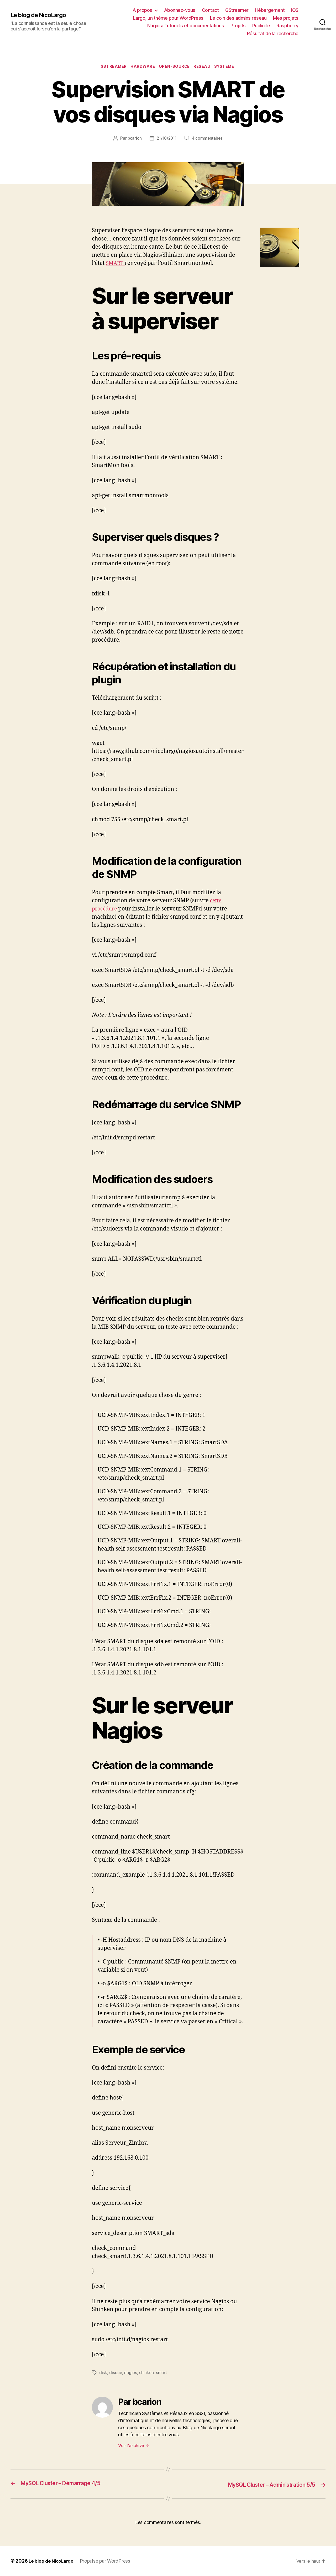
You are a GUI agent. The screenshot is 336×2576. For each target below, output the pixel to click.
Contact (210, 10)
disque (115, 2373)
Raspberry (287, 25)
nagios (130, 2373)
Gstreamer (110, 67)
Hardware (141, 67)
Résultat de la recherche (272, 33)
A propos (142, 10)
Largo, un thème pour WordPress (168, 18)
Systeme (228, 67)
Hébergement (270, 10)
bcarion (133, 139)
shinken (146, 2373)
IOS (294, 10)
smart (162, 2373)
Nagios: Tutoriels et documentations (185, 25)
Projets (238, 25)
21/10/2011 (166, 139)
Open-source (175, 67)
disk (103, 2373)
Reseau (204, 67)
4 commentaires (208, 139)
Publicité (261, 25)
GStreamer (237, 10)
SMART (116, 264)
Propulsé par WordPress (108, 2561)
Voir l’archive (133, 2446)
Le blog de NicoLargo (40, 15)
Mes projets (285, 18)
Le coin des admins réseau (238, 18)
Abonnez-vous (179, 10)
